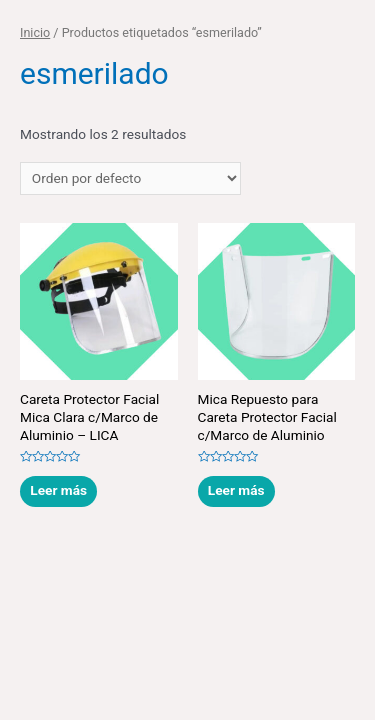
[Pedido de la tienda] (130, 179)
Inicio (35, 32)
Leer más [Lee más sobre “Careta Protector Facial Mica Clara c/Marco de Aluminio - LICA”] (58, 490)
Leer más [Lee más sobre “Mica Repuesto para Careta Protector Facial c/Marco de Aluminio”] (236, 490)
